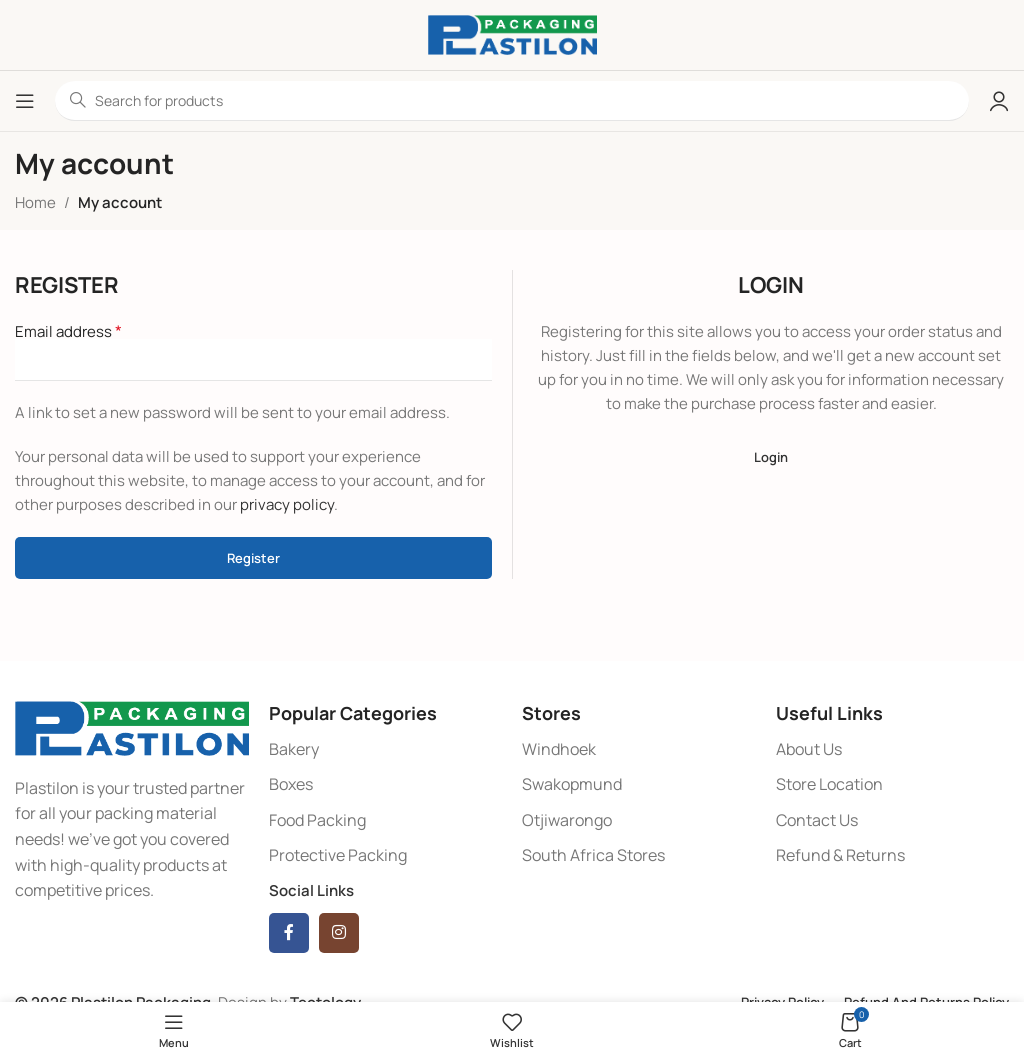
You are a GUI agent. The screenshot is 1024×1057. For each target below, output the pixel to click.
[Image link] (132, 726)
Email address (68, 331)
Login (771, 457)
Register (253, 558)
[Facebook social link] (289, 933)
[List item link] (386, 750)
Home (35, 202)
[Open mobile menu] (25, 101)
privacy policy (287, 504)
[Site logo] (512, 33)
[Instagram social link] (339, 933)
